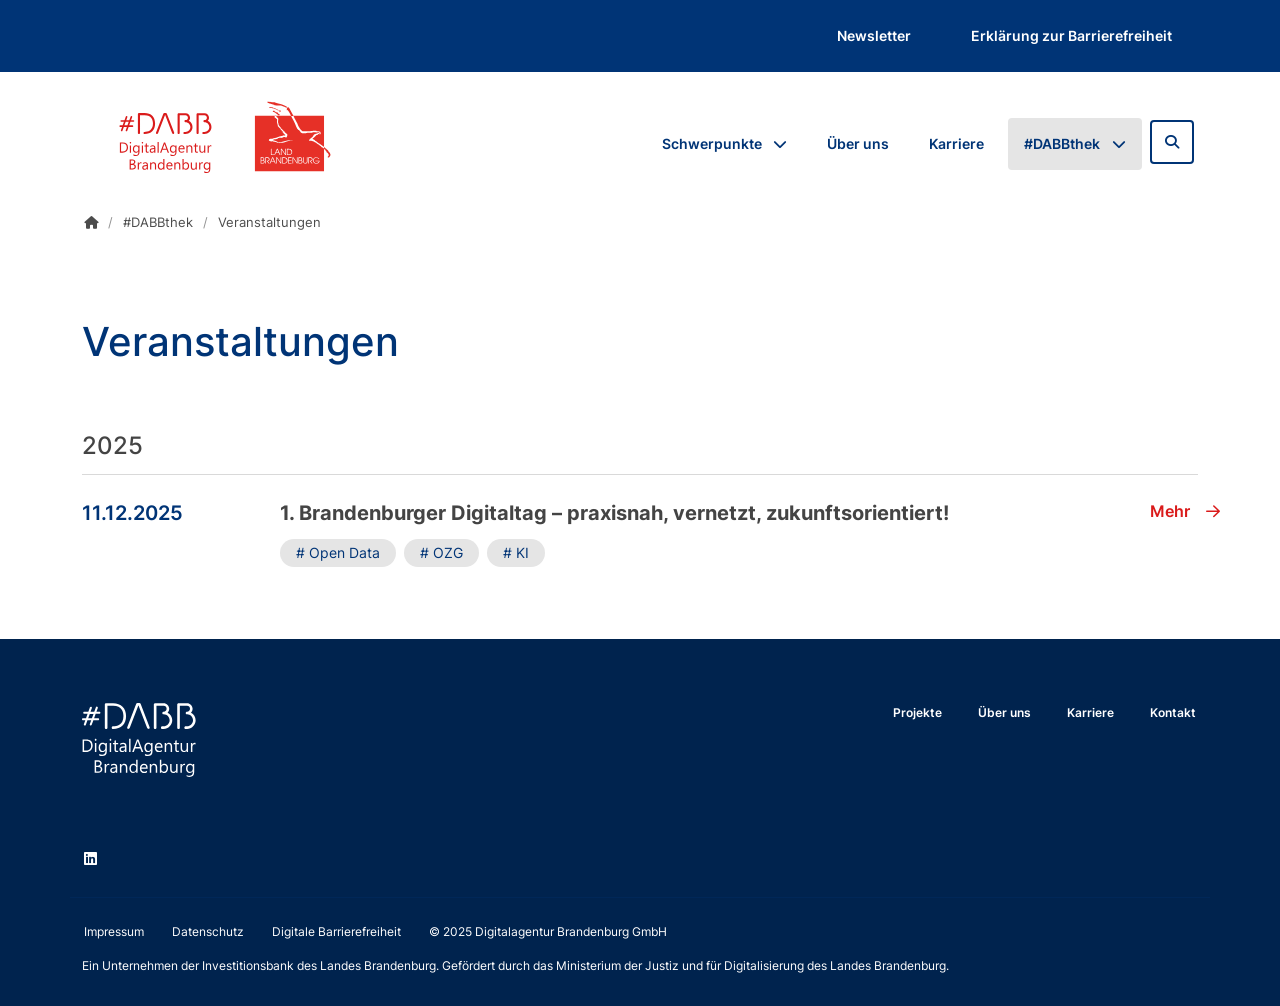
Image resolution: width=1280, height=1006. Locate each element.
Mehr (1185, 511)
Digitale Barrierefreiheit (336, 931)
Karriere (956, 143)
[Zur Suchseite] (1172, 142)
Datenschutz (208, 931)
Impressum (114, 931)
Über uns (858, 143)
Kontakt (1173, 712)
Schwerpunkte (712, 143)
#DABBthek (1062, 143)
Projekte (917, 712)
